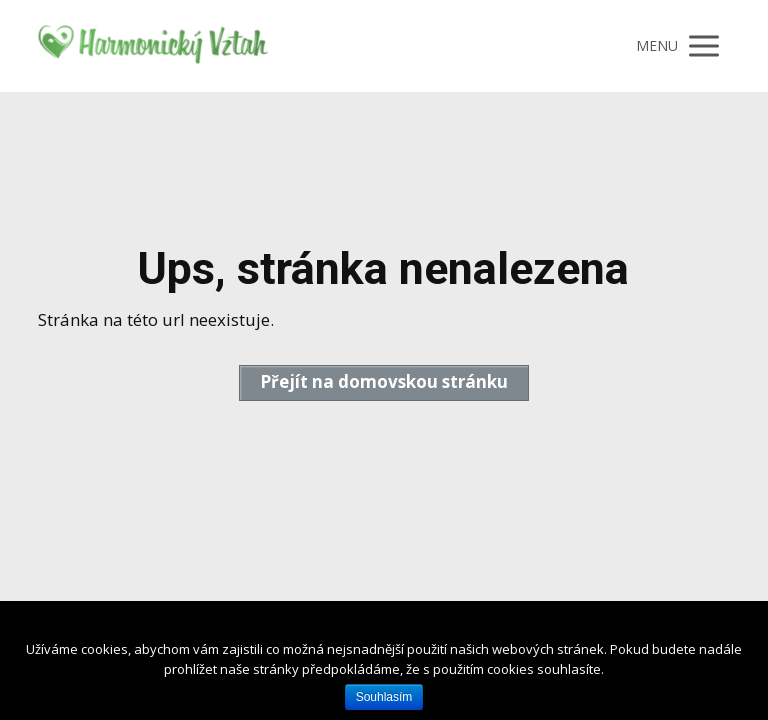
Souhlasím (384, 697)
